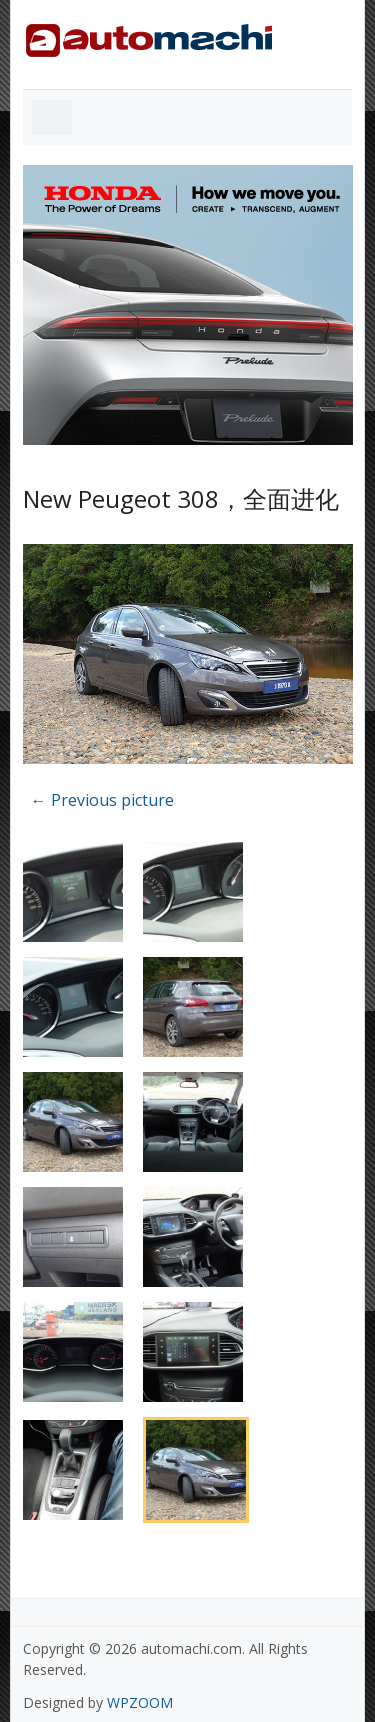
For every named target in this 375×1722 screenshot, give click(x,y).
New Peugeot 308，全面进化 (181, 498)
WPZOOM (140, 1702)
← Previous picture (102, 800)
